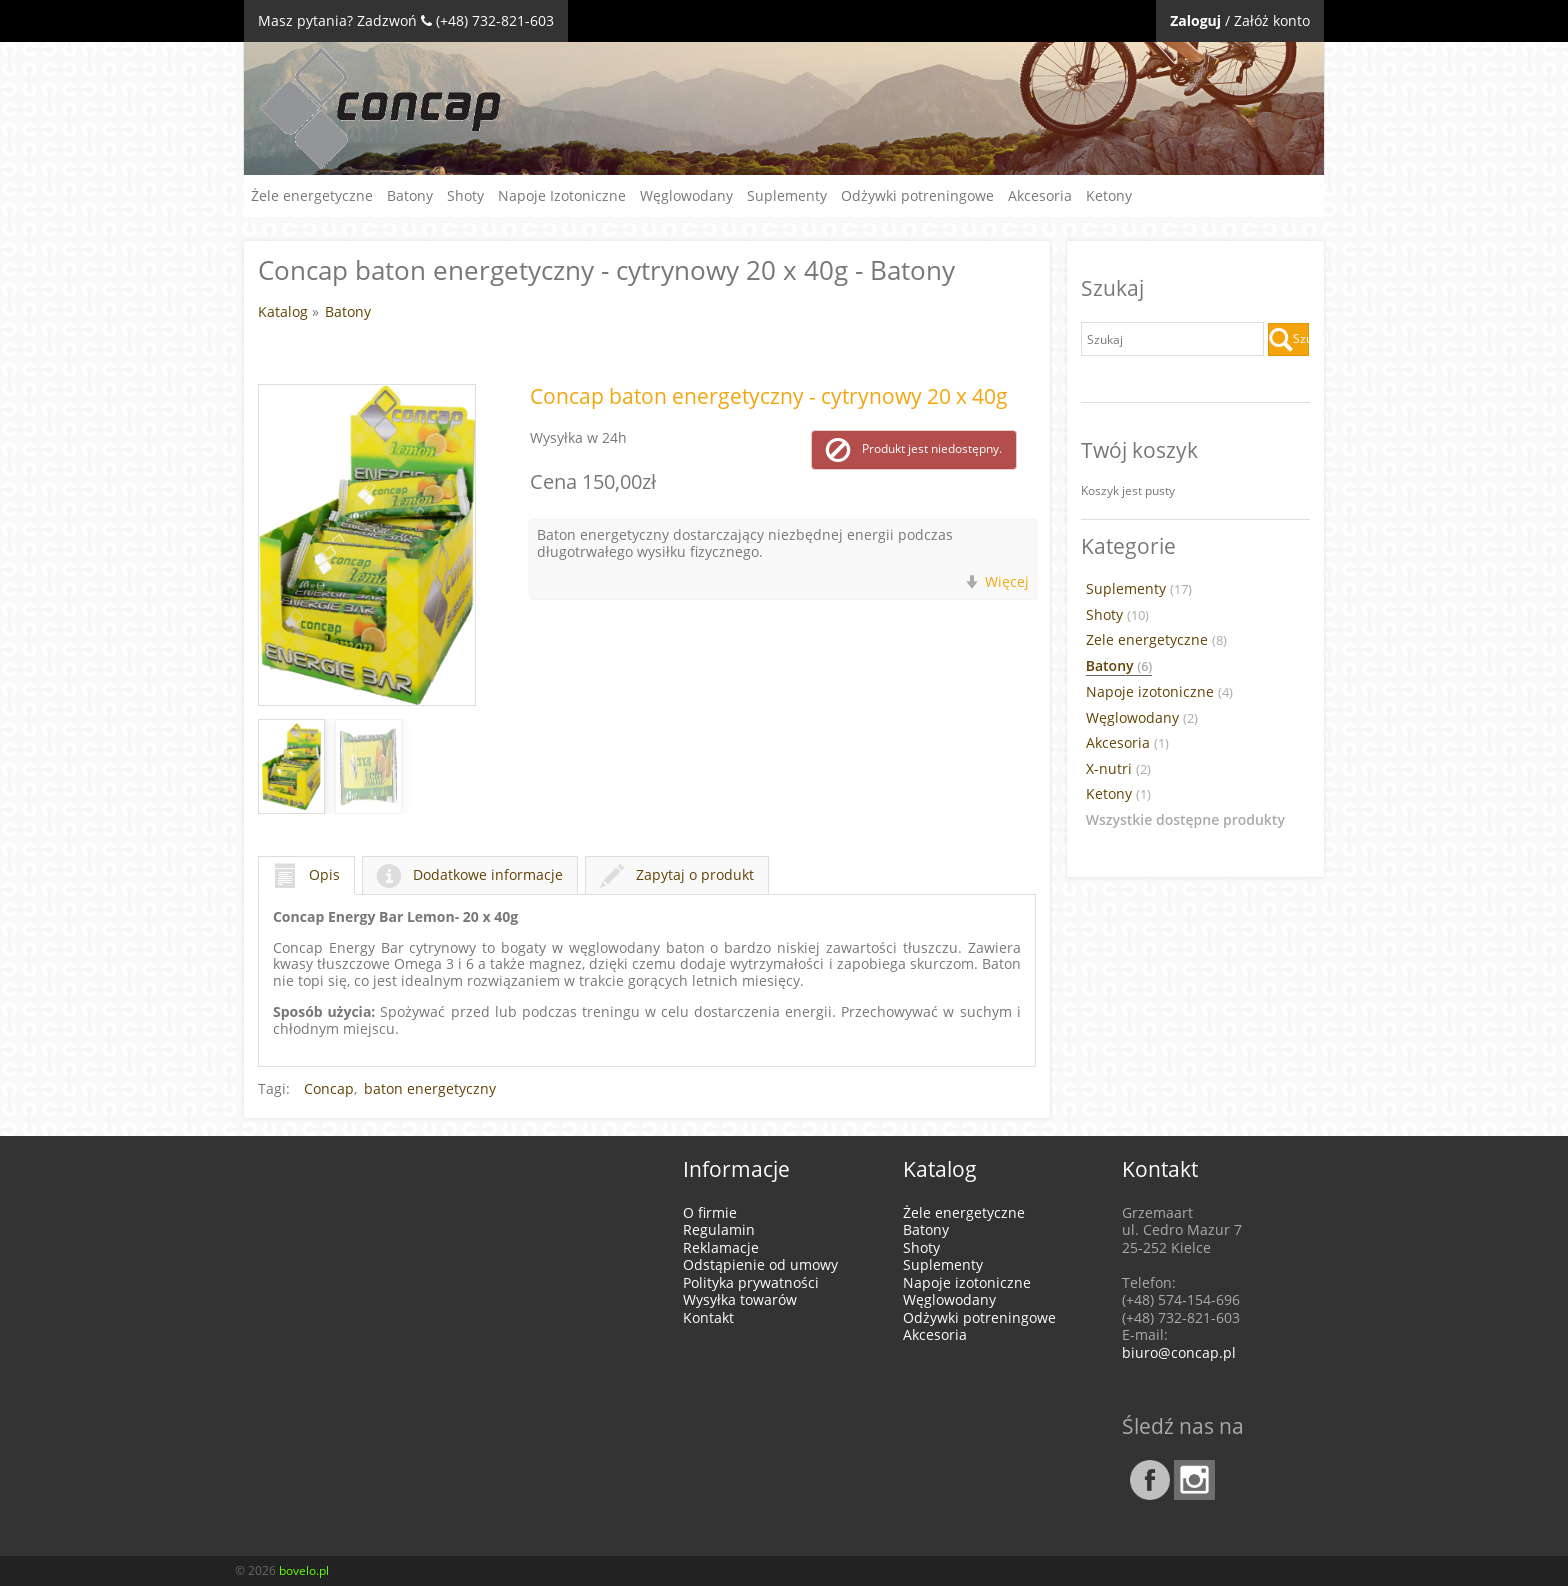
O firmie (710, 1212)
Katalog (283, 311)
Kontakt (708, 1317)
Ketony (1109, 195)
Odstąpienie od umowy (760, 1264)
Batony (410, 195)
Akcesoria (1040, 195)
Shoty (465, 195)
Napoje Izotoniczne (562, 195)
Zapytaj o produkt (677, 874)
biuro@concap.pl (1179, 1352)
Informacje (736, 1169)
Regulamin (719, 1229)
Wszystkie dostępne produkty (1185, 820)
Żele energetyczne (312, 195)
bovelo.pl (304, 1570)
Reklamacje (721, 1247)
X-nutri (1118, 769)
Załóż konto (1272, 20)
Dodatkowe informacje (470, 874)
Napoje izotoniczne (1159, 692)
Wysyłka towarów (740, 1299)
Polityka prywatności (751, 1282)
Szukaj (1289, 340)
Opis (306, 874)
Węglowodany (686, 195)
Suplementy (787, 195)
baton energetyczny (430, 1088)
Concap (329, 1088)
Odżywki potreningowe (917, 195)
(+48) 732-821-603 (495, 20)
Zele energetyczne (1156, 640)
